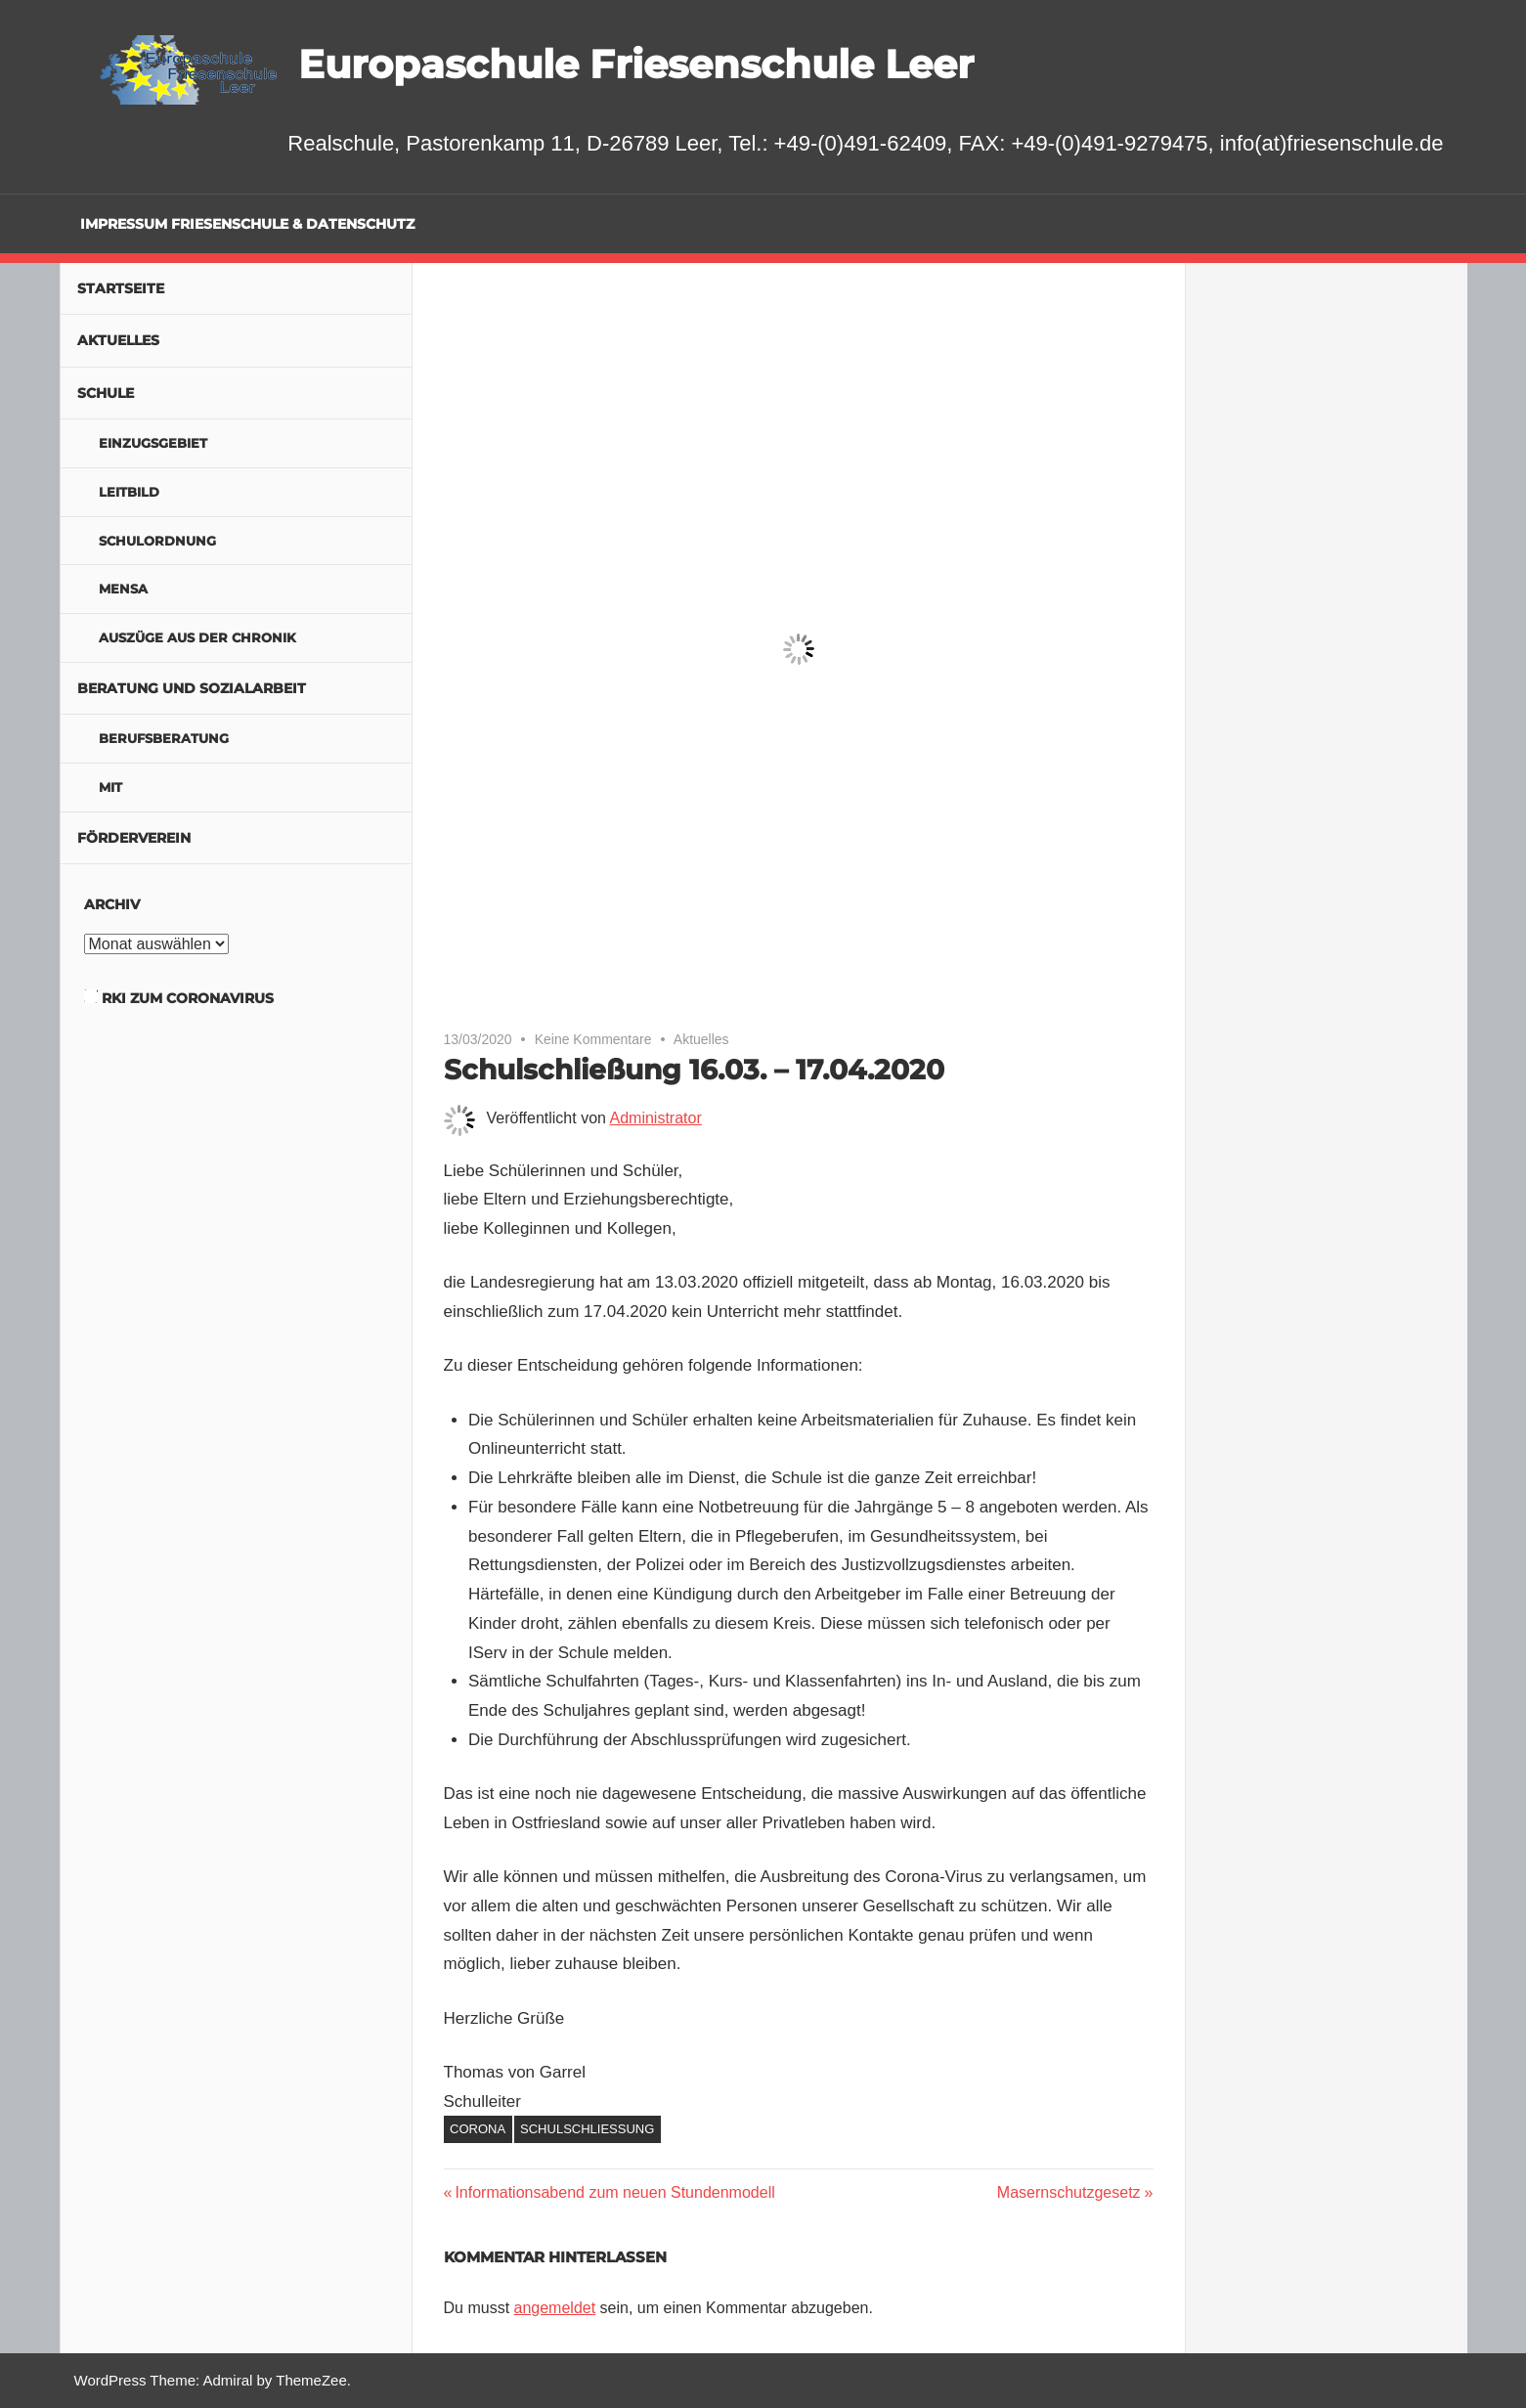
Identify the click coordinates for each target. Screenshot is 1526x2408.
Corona (477, 2129)
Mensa (123, 588)
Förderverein (134, 838)
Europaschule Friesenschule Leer (636, 64)
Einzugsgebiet (153, 443)
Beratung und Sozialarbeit (191, 688)
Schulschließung (587, 2129)
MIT (110, 787)
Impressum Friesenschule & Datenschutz (247, 224)
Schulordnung (157, 540)
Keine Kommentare (593, 1039)
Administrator (656, 1118)
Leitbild (129, 492)
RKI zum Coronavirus (188, 998)
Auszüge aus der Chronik (197, 637)
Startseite (120, 288)
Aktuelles (701, 1039)
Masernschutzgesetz (1069, 2192)
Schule (105, 393)
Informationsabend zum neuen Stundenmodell (614, 2192)
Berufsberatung (164, 738)
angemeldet (555, 2307)
